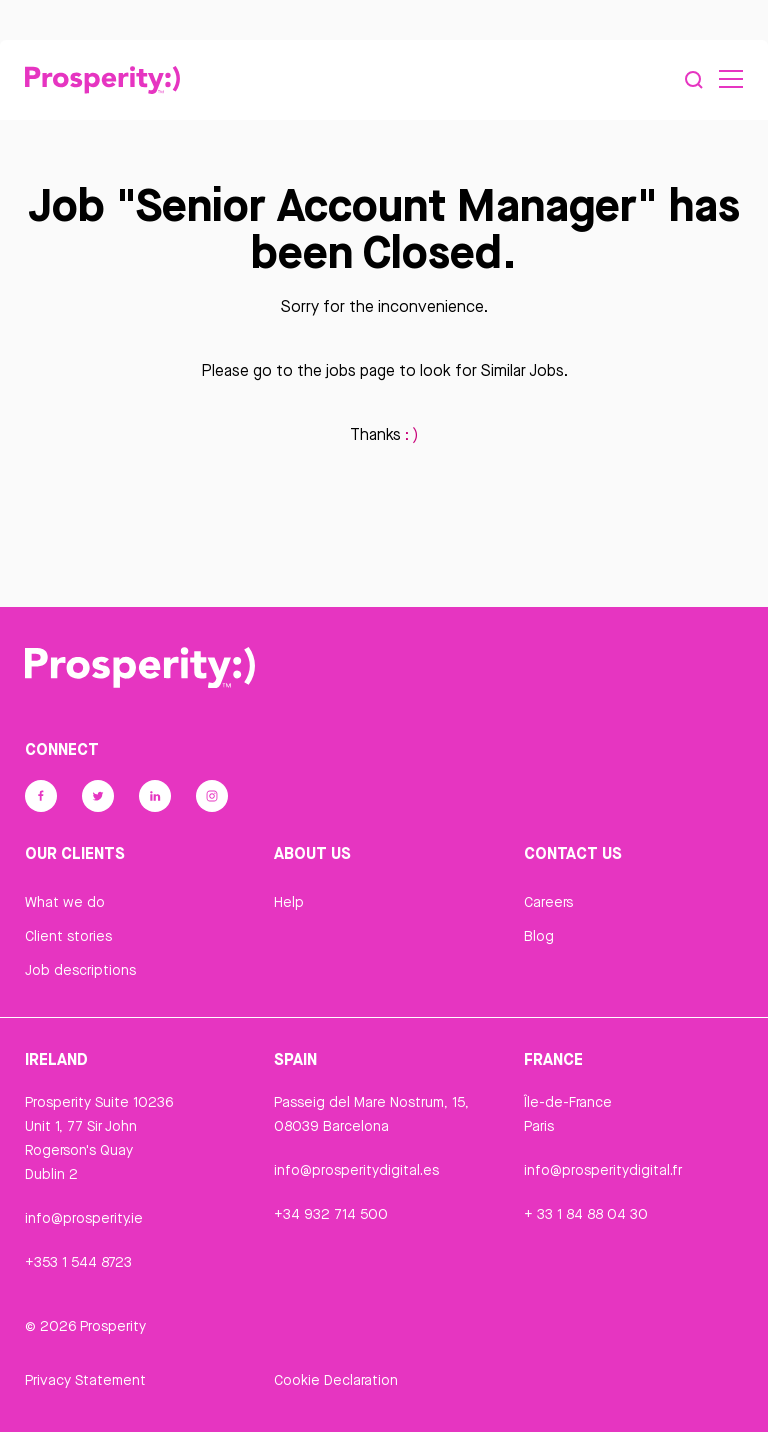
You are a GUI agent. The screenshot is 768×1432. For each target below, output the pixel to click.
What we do (65, 902)
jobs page (360, 370)
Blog (539, 936)
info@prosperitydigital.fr (603, 1170)
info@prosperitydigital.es (356, 1170)
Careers (548, 902)
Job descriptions (80, 970)
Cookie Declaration (336, 1380)
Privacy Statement (85, 1380)
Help (289, 902)
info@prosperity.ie (84, 1218)
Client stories (68, 936)
